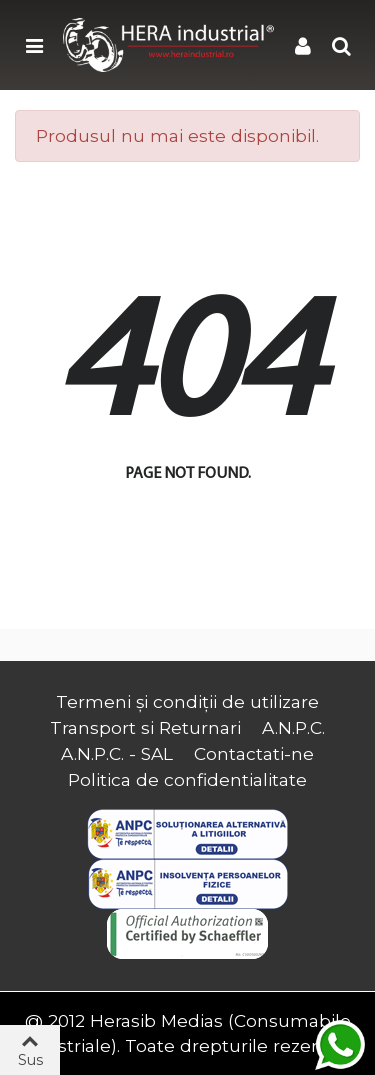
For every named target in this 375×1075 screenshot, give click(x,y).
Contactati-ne (254, 753)
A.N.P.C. (293, 727)
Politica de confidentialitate (187, 779)
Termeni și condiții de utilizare (187, 701)
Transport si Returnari (145, 727)
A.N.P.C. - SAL (117, 753)
